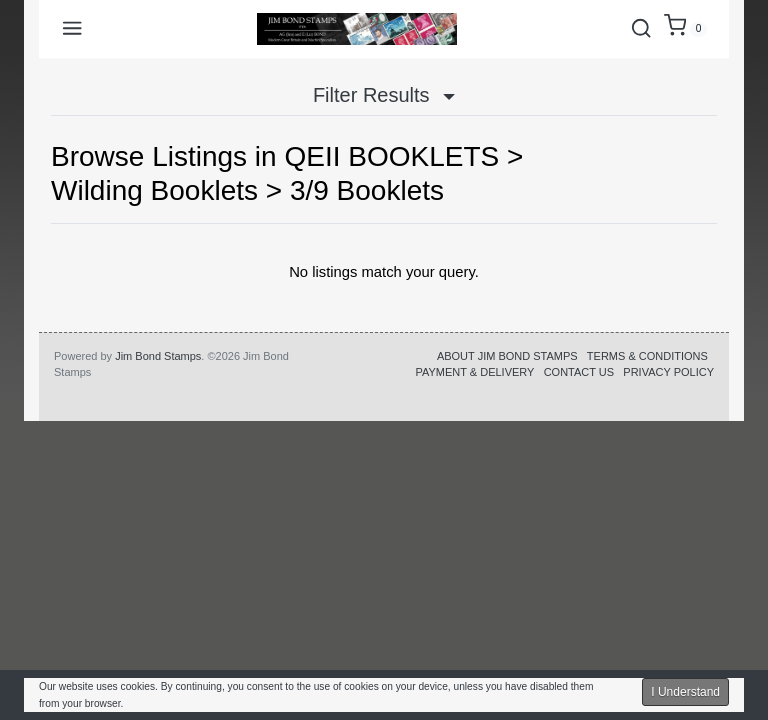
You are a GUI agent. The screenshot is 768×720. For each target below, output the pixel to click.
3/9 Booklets (367, 190)
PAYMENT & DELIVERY (474, 372)
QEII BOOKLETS (391, 156)
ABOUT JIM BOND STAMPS (507, 356)
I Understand (685, 692)
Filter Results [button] (384, 95)
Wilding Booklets (154, 190)
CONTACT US (579, 372)
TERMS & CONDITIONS (647, 356)
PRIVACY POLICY (668, 372)
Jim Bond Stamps (158, 356)
